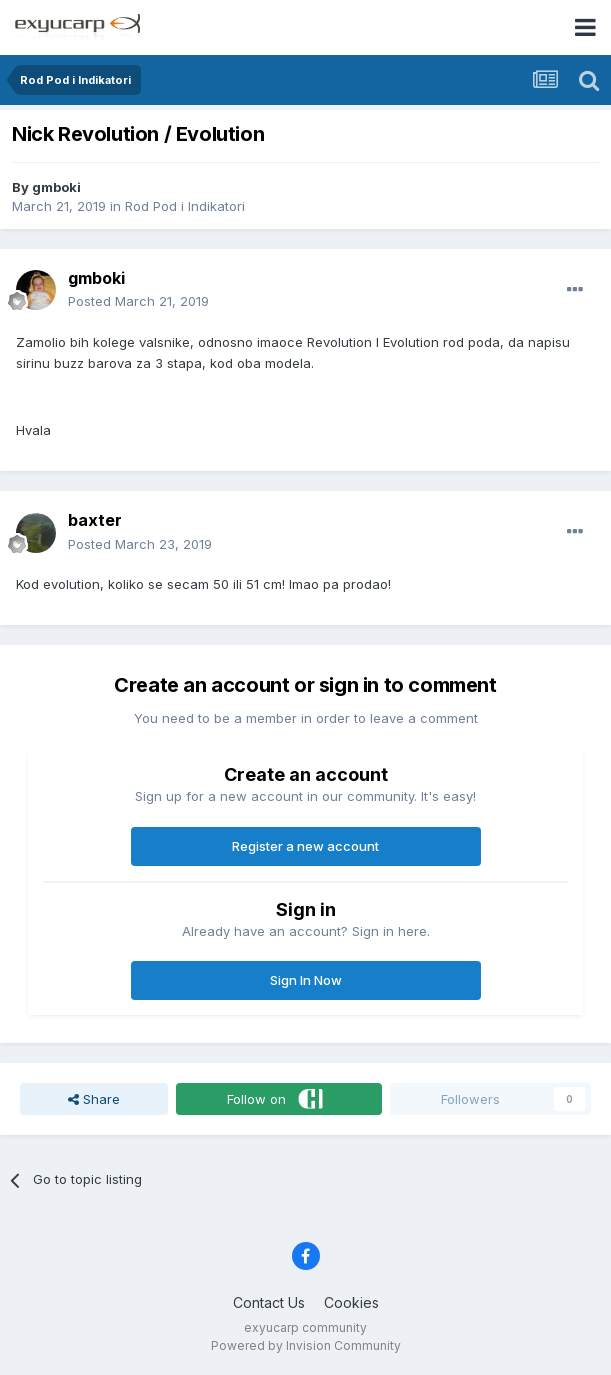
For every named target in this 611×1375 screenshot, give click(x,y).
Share (94, 1099)
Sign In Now (306, 980)
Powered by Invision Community (306, 1345)
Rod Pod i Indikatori (185, 206)
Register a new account (305, 846)
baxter (95, 520)
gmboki (56, 187)
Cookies (351, 1302)
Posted (138, 301)
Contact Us (269, 1302)
